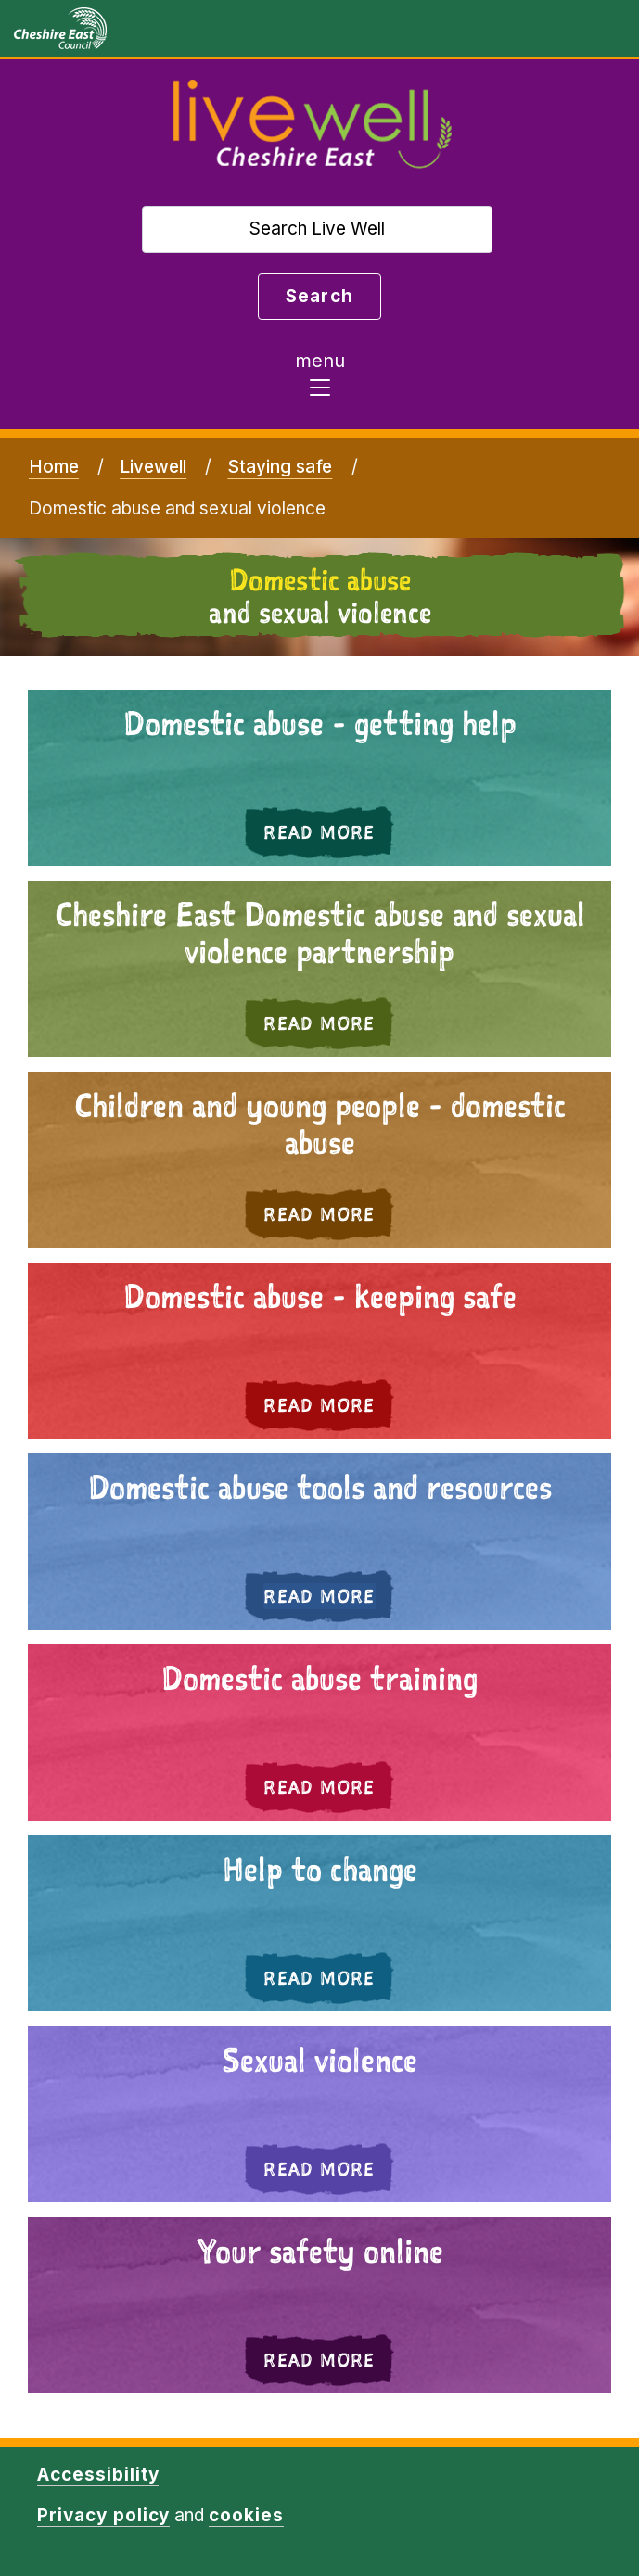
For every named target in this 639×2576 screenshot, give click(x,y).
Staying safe (279, 466)
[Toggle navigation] (320, 379)
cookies (246, 2515)
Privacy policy (103, 2515)
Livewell (153, 466)
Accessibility (98, 2474)
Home (54, 466)
